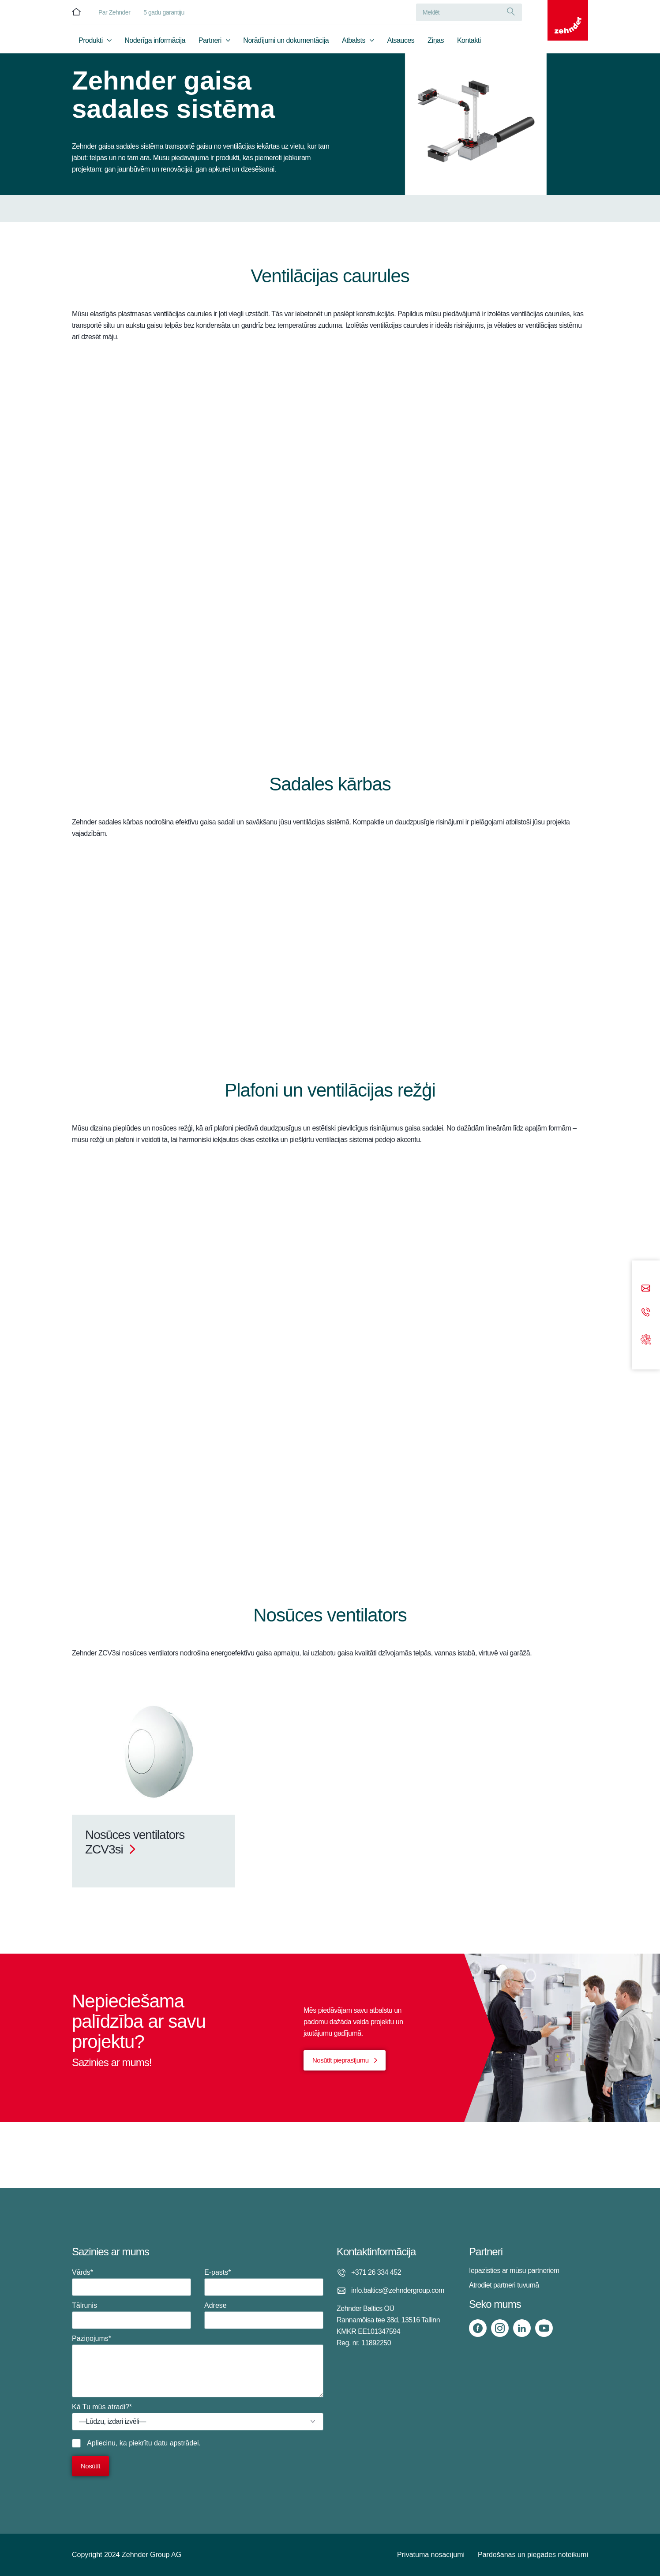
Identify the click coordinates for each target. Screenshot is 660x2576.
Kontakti (469, 42)
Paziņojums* (197, 2366)
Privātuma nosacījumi (431, 2554)
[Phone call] (646, 1312)
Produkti (91, 42)
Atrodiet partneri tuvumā (504, 2285)
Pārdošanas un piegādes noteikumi (533, 2554)
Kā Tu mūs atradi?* (197, 2416)
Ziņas (436, 42)
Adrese (263, 2315)
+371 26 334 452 (376, 2272)
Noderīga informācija (154, 42)
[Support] (646, 1338)
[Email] (646, 1288)
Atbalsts (353, 42)
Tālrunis (131, 2315)
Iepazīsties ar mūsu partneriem (514, 2270)
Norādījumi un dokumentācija (286, 42)
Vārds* (131, 2282)
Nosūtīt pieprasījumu (340, 2060)
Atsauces (401, 42)
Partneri (210, 42)
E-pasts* (263, 2282)
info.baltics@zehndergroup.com (397, 2290)
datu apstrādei (176, 2443)
